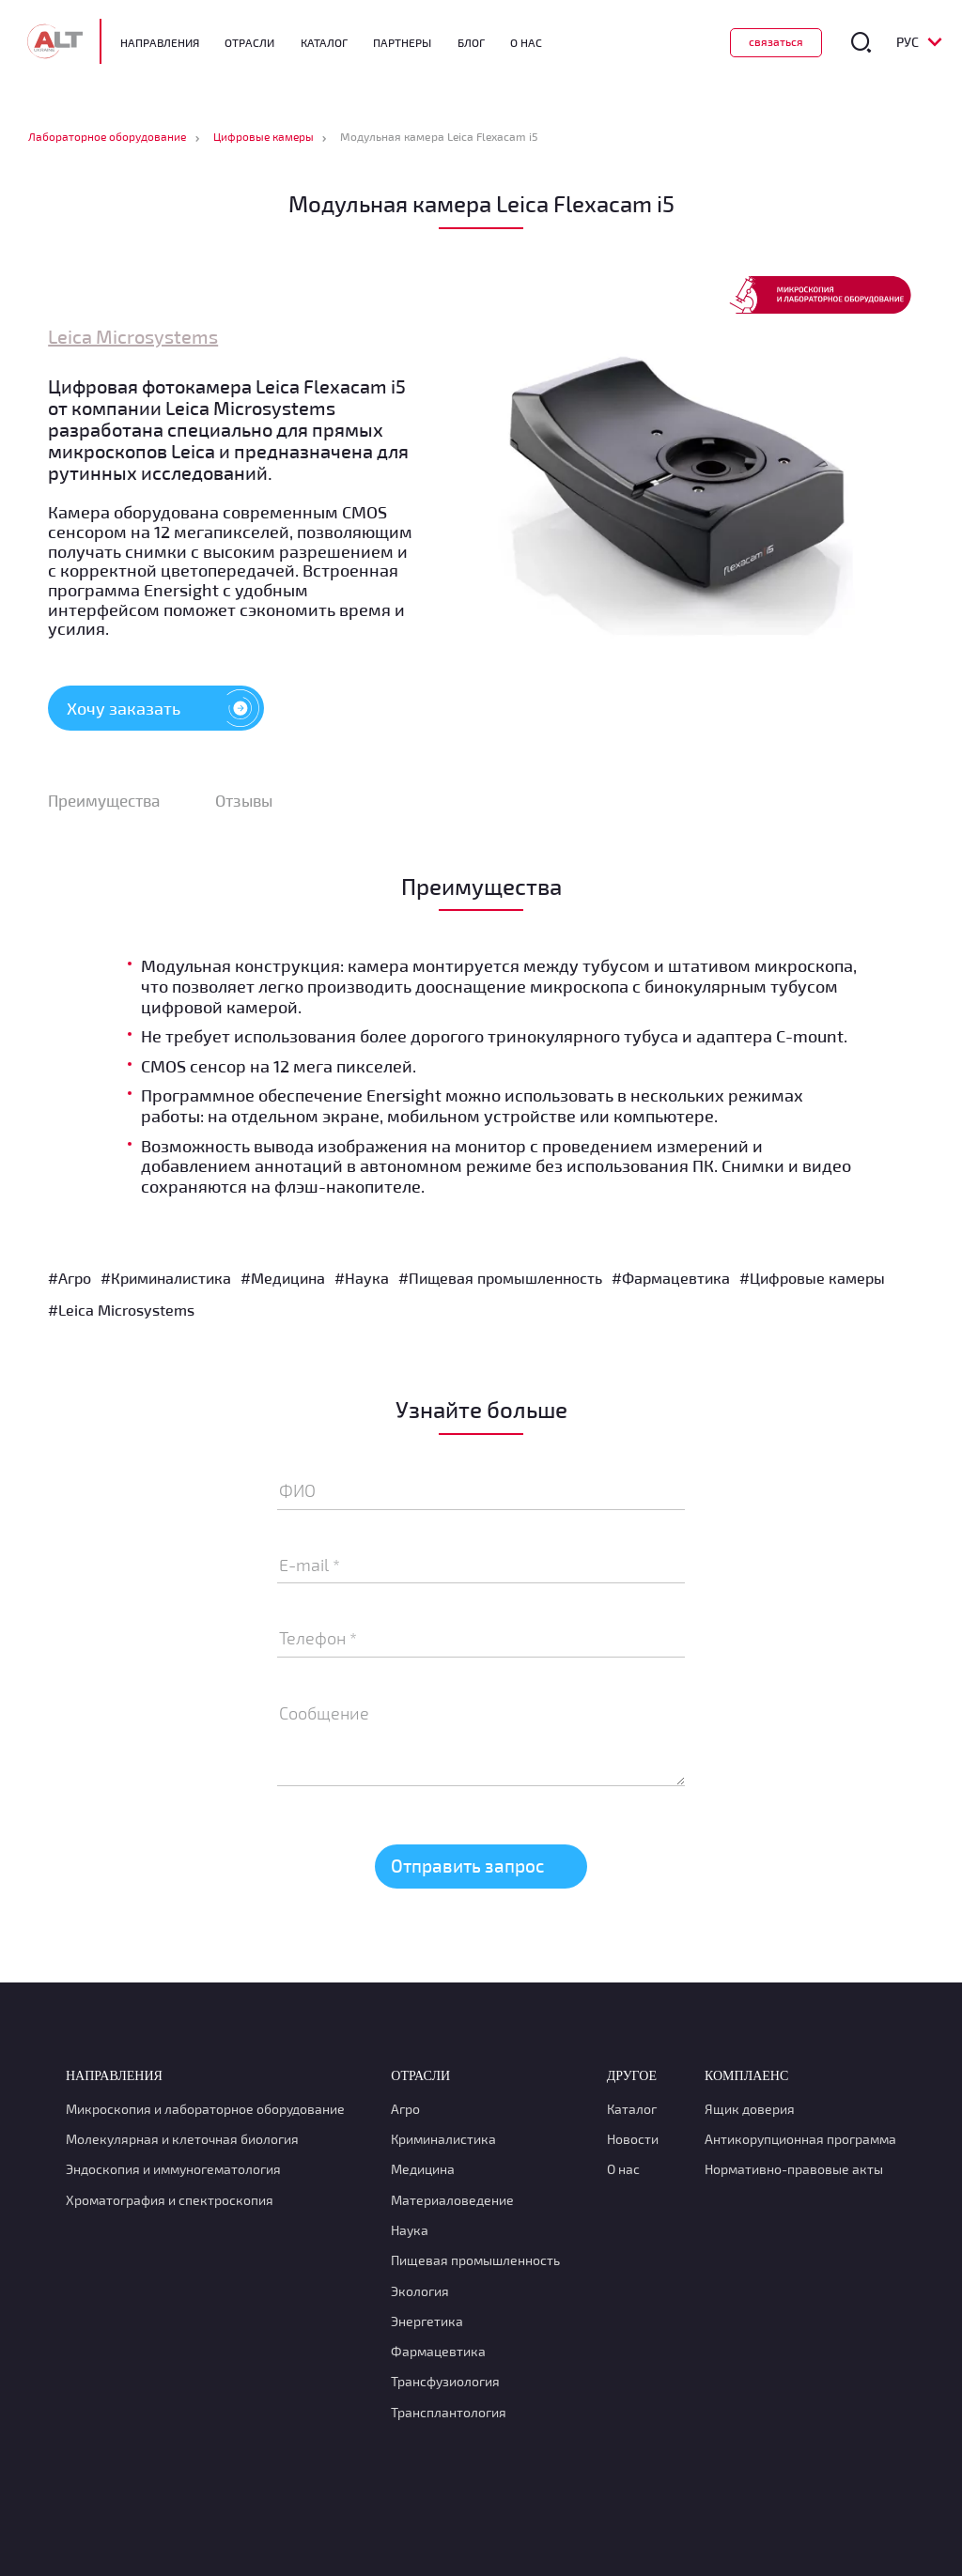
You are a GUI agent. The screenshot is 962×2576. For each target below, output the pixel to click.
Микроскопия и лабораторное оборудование (205, 2113)
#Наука (361, 1281)
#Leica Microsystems (121, 1313)
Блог (475, 42)
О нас (623, 2174)
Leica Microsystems (133, 337)
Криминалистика (443, 2144)
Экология (420, 2295)
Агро (405, 2113)
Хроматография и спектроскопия (169, 2204)
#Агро (69, 1281)
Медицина (423, 2174)
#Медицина (282, 1281)
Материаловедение (452, 2204)
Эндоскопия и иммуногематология (173, 2174)
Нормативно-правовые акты (794, 2174)
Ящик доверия (750, 2113)
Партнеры (407, 42)
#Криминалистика (166, 1281)
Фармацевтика (438, 2356)
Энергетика (427, 2325)
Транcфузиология (445, 2386)
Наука (409, 2234)
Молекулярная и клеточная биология (182, 2144)
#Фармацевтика (671, 1281)
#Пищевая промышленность (500, 1281)
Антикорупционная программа (800, 2144)
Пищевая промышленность (475, 2265)
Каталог (327, 42)
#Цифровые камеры (812, 1281)
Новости (633, 2144)
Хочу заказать (165, 709)
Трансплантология (448, 2416)
